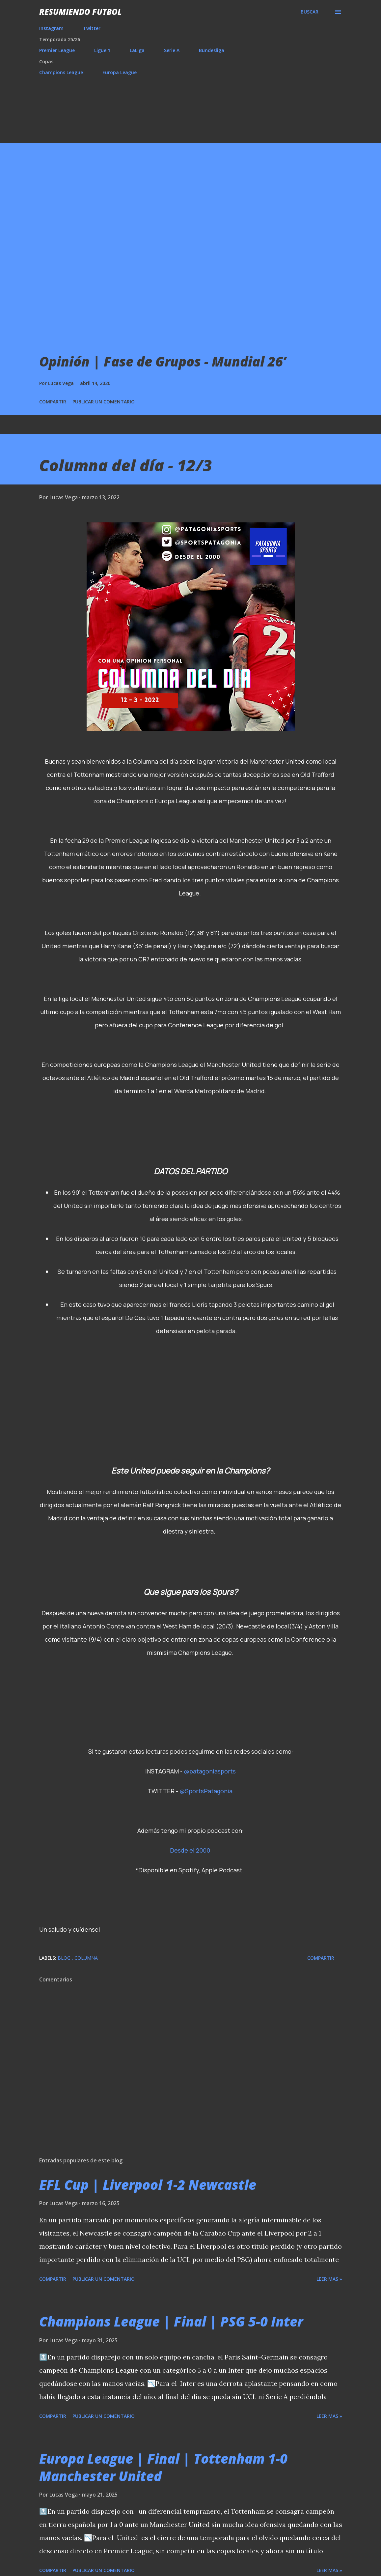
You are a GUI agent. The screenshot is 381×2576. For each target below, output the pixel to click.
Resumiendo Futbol (80, 11)
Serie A (171, 50)
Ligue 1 (102, 50)
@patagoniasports (210, 1771)
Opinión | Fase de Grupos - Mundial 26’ (162, 361)
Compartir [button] (52, 401)
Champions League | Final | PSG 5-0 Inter (171, 2321)
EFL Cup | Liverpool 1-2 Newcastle (147, 2185)
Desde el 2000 (190, 1850)
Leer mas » (329, 2279)
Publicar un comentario (103, 401)
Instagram (51, 28)
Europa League (119, 72)
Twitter (91, 28)
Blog (65, 1958)
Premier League (57, 50)
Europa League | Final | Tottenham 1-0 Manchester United (163, 2467)
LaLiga (137, 50)
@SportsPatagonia (205, 1791)
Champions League (61, 72)
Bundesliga (211, 50)
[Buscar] (309, 12)
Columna (86, 1958)
